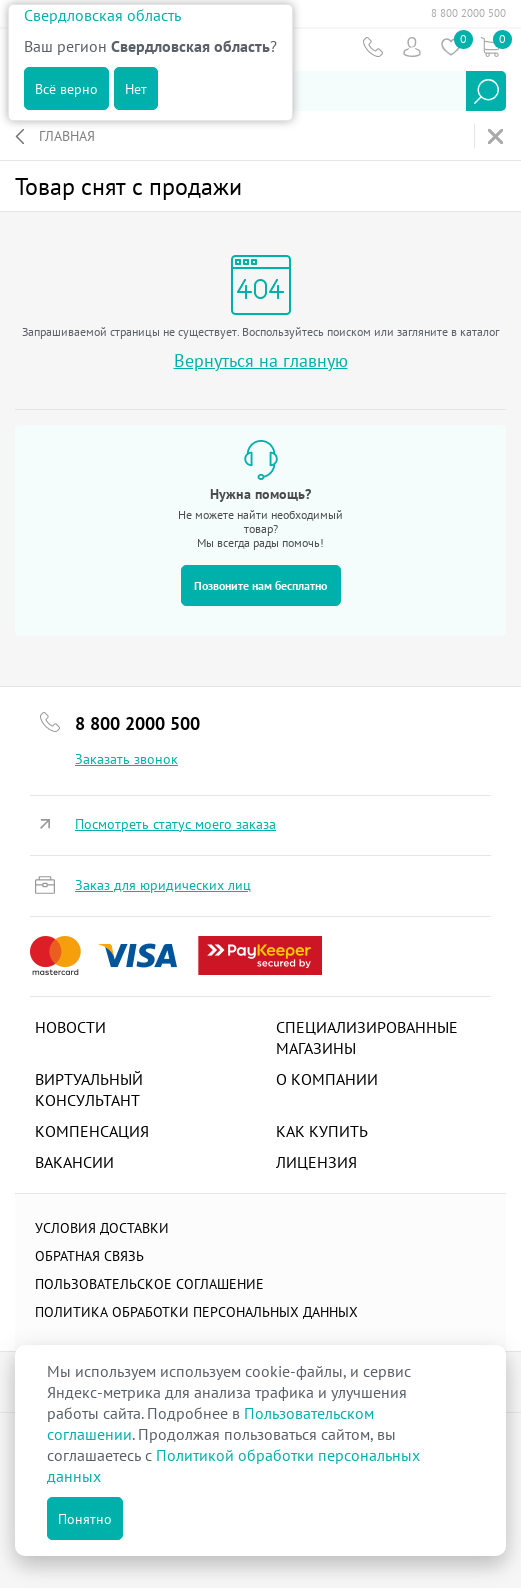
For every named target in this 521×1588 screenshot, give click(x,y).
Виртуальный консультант (89, 1089)
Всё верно (66, 89)
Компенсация (92, 1131)
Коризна (489, 46)
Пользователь (411, 46)
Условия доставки (102, 1228)
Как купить (322, 1131)
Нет (136, 89)
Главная (67, 136)
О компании (327, 1079)
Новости (70, 1027)
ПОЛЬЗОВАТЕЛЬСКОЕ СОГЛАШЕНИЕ (149, 1284)
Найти (486, 91)
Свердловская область (102, 15)
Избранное (450, 46)
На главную (497, 136)
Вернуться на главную (261, 360)
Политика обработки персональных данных (196, 1312)
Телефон (372, 46)
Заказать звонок (126, 759)
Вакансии (74, 1162)
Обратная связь (89, 1256)
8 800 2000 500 (468, 13)
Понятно (85, 1519)
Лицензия (316, 1162)
